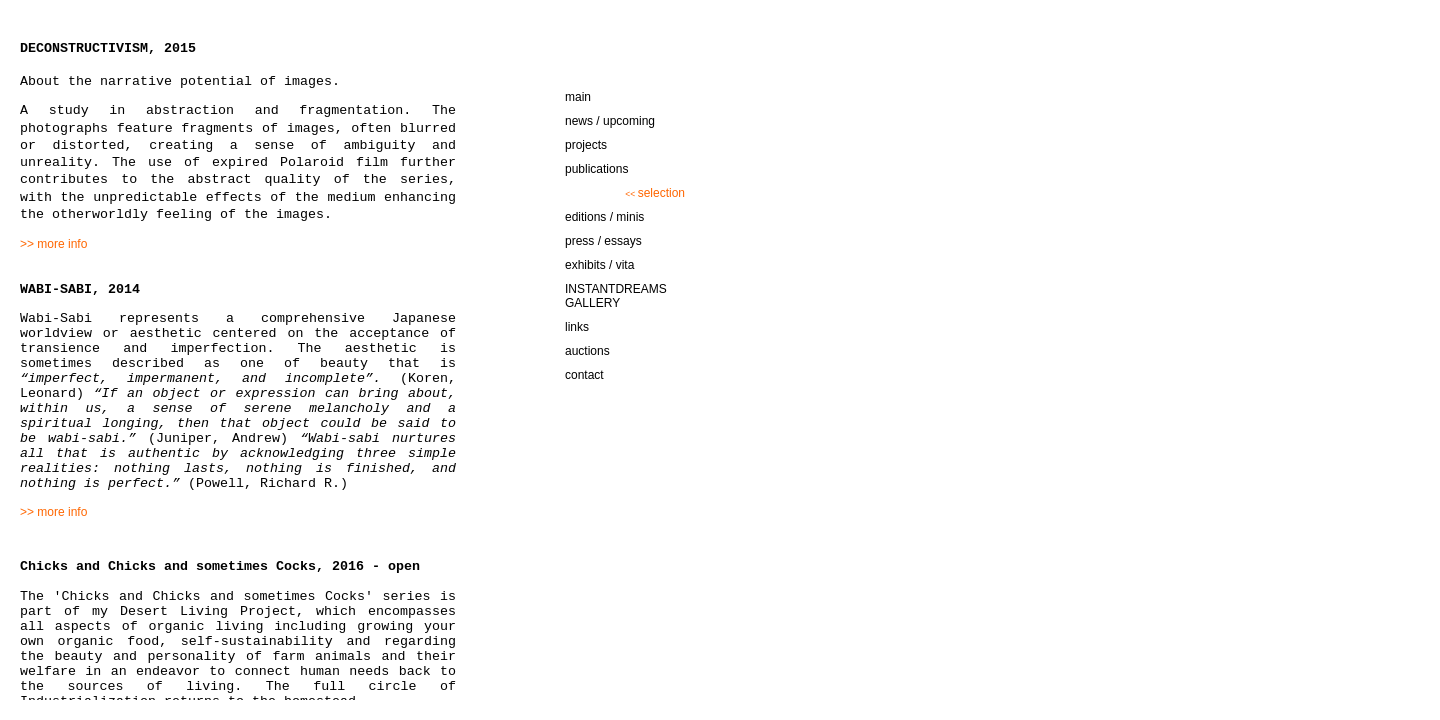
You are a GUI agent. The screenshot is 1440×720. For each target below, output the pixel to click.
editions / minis (604, 217)
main (578, 97)
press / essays (603, 241)
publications (596, 169)
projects (586, 145)
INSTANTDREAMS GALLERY (616, 296)
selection (655, 193)
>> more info (53, 244)
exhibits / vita (599, 265)
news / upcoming (610, 121)
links (577, 327)
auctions (587, 351)
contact (584, 375)
